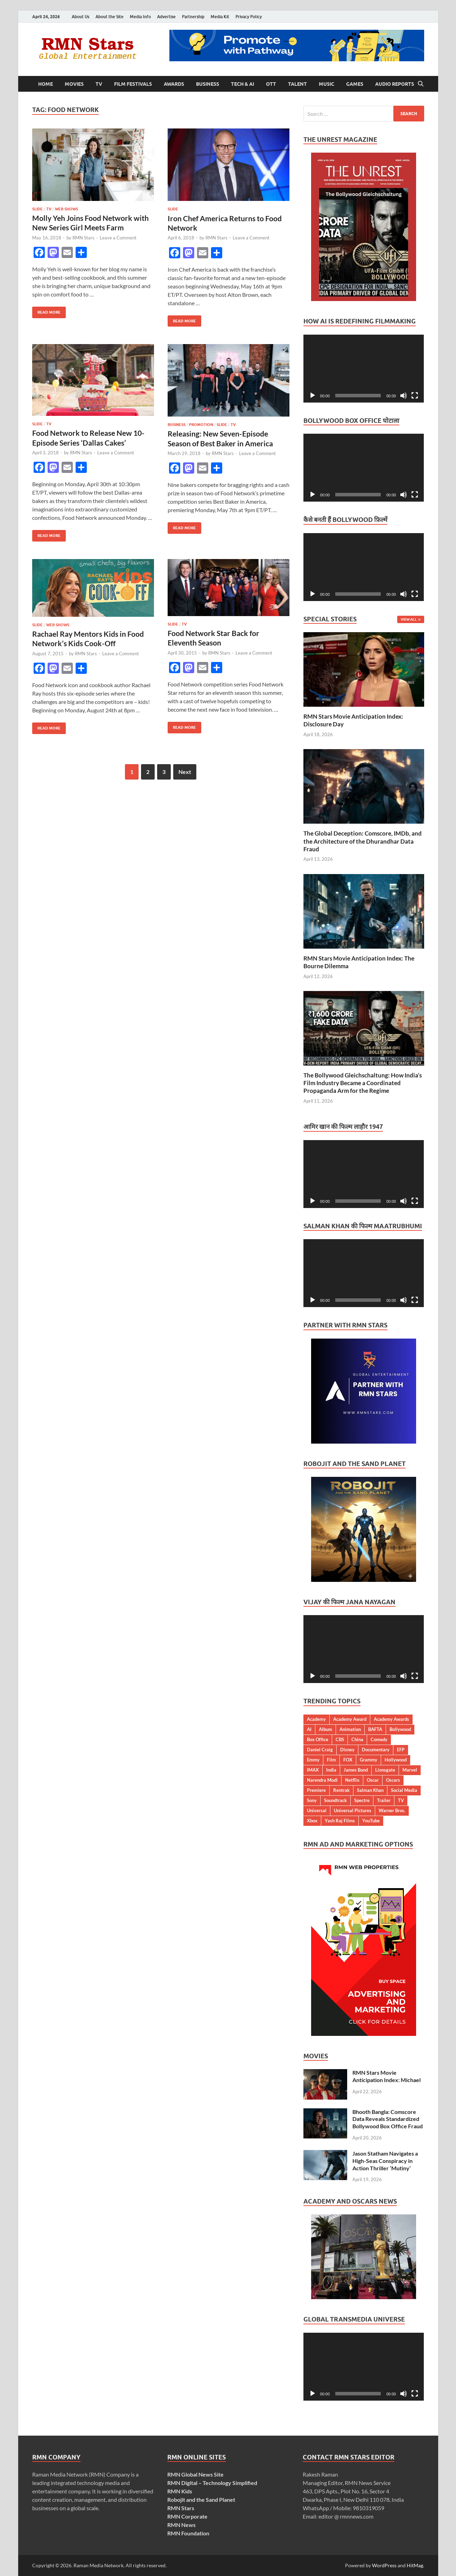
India (331, 1770)
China (357, 1739)
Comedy (379, 1739)
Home (45, 84)
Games (354, 84)
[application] (363, 369)
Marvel (409, 1770)
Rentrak (341, 1790)
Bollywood (400, 1729)
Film (331, 1759)
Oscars (393, 1780)
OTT (271, 84)
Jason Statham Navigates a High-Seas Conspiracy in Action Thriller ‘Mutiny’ (385, 2160)
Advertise (166, 16)
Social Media (404, 1790)
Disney (347, 1749)
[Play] (312, 395)
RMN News (181, 2524)
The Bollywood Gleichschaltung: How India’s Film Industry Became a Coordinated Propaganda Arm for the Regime (362, 1082)
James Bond (356, 1770)
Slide (37, 209)
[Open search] (420, 84)
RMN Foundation (188, 2533)
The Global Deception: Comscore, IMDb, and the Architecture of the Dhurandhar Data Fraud (362, 841)
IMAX (313, 1770)
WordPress (384, 2565)
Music (326, 84)
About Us (80, 16)
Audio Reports (394, 84)
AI (309, 1729)
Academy (316, 1719)
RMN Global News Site (195, 2474)
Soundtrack (335, 1800)
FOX (347, 1759)
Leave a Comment (118, 237)
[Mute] (403, 395)
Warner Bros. (392, 1810)
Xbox (312, 1820)
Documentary (376, 1749)
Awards (174, 84)
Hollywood (396, 1759)
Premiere (316, 1790)
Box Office (317, 1739)
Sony (312, 1800)
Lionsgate (385, 1770)
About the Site (110, 16)
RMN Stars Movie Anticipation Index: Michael (386, 2076)
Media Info (140, 16)
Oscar (373, 1780)
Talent (297, 84)
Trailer (384, 1800)
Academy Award (349, 1719)
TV (99, 84)
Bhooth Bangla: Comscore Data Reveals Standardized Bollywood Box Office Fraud (387, 2119)
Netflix (352, 1780)
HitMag (415, 2565)
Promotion (201, 424)
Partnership (193, 16)
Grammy (368, 1759)
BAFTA (375, 1729)
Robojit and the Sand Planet (201, 2499)
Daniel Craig (320, 1749)
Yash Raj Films (340, 1820)
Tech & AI (242, 84)
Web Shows (66, 209)
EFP (401, 1749)
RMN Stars (83, 237)
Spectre (362, 1800)
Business (207, 84)
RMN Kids (179, 2491)
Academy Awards (391, 1719)
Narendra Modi (322, 1780)
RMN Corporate (187, 2516)
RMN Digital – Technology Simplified (212, 2482)
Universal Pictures (352, 1810)
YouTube (371, 1820)
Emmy (313, 1759)
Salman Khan (370, 1790)
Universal (317, 1810)
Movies (74, 84)
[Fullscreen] (414, 395)
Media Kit (220, 16)
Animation (350, 1729)
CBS (340, 1739)
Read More (46, 311)
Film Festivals (133, 84)
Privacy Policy (249, 16)
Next (184, 771)
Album (325, 1729)
